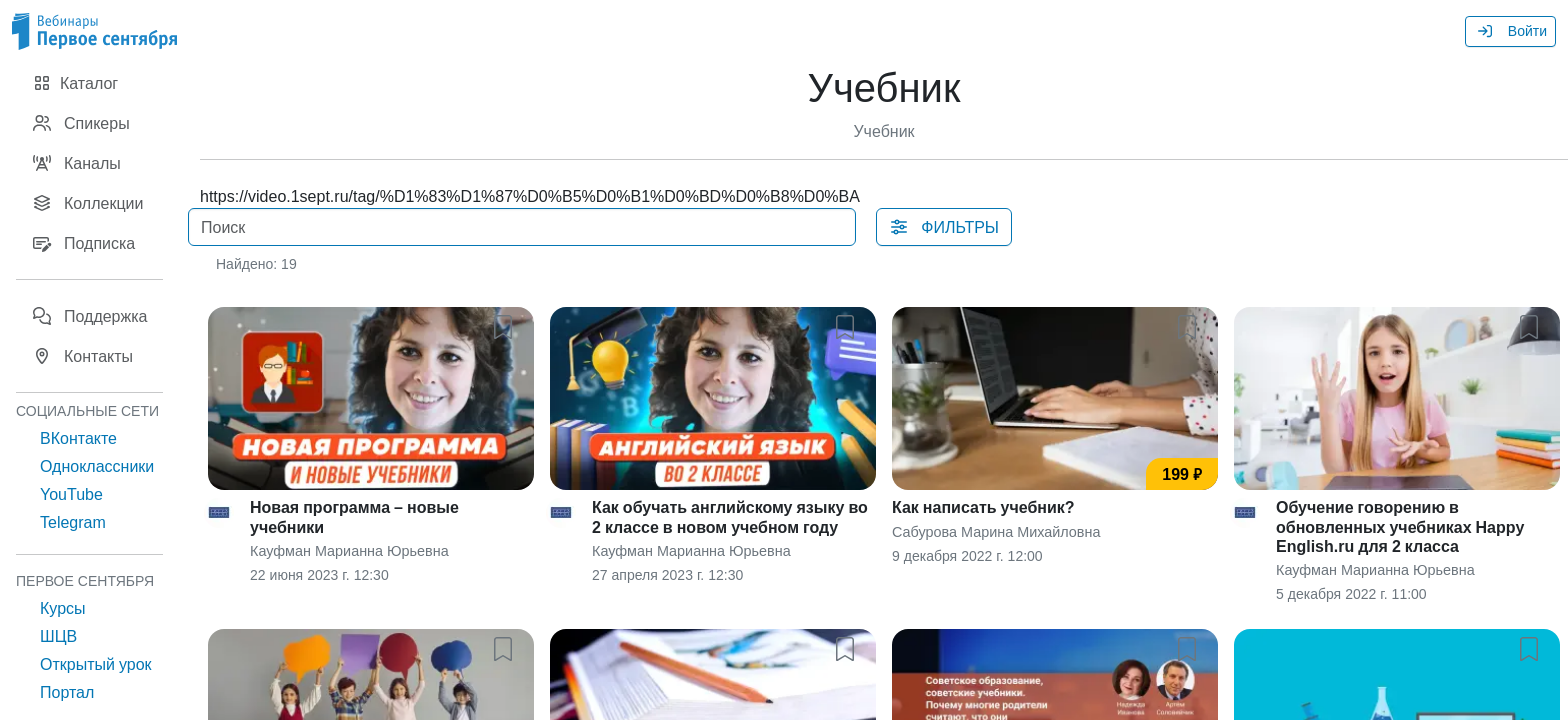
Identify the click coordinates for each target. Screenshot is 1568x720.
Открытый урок (96, 664)
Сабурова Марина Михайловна (996, 531)
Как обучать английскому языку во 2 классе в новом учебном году (730, 516)
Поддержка (89, 316)
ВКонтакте (78, 438)
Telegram (73, 522)
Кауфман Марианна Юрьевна (349, 550)
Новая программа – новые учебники (354, 516)
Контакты (82, 356)
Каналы (76, 163)
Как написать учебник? (983, 507)
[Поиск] (522, 227)
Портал (67, 692)
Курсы (63, 608)
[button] (507, 323)
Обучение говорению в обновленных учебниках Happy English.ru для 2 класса (1400, 526)
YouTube (71, 494)
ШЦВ (58, 636)
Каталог (75, 83)
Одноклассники (97, 466)
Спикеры (81, 123)
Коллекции (87, 203)
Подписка (83, 243)
